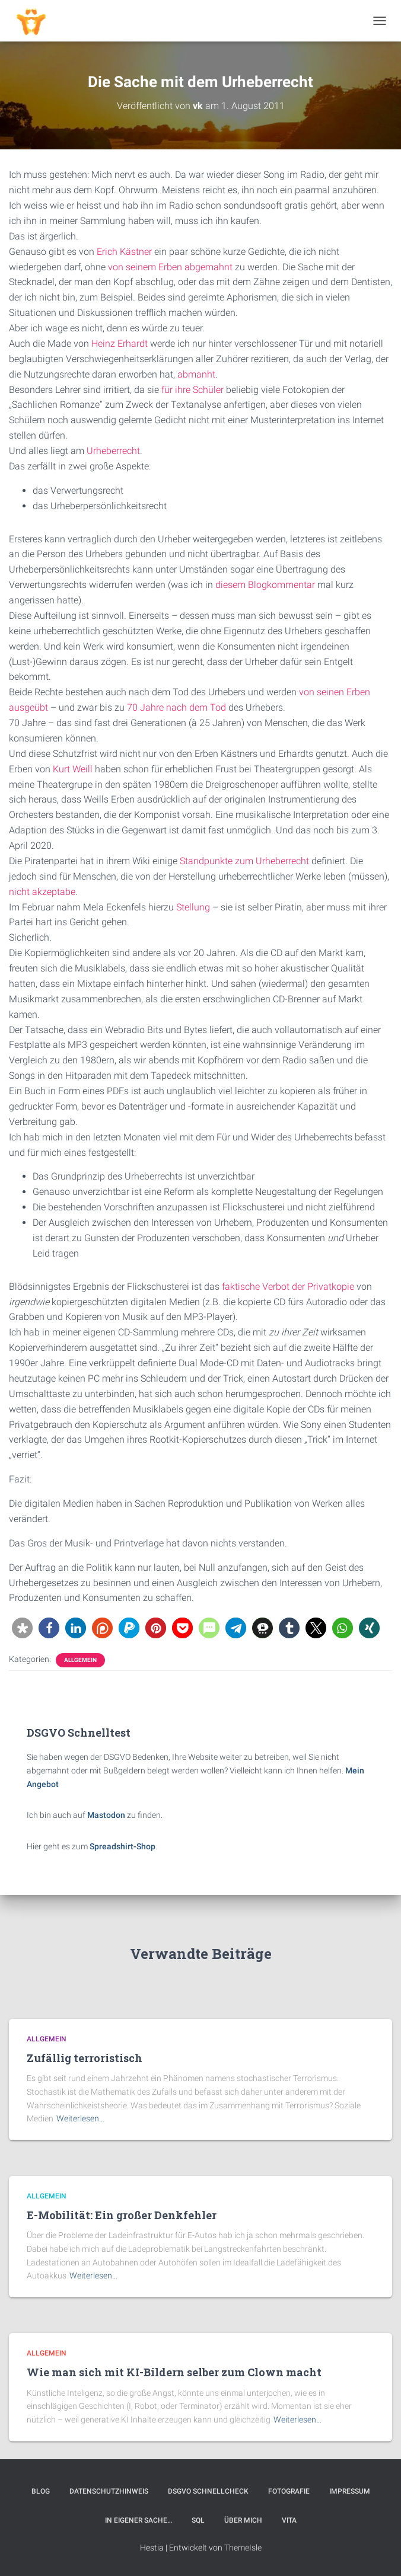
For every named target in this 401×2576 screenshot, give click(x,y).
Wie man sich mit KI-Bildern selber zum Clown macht (174, 2372)
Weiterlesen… (80, 2118)
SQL (198, 2520)
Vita (289, 2520)
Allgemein (80, 1660)
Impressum (349, 2491)
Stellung (193, 907)
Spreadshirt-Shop (122, 1846)
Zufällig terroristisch (84, 2058)
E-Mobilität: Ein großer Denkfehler (122, 2215)
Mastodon (106, 1815)
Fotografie (289, 2491)
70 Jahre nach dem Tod (176, 707)
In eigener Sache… (138, 2520)
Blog (40, 2491)
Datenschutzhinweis (108, 2491)
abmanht (196, 374)
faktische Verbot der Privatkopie (288, 1286)
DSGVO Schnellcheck (208, 2491)
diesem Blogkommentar (265, 584)
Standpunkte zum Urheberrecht (244, 861)
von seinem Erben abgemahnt (170, 267)
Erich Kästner (124, 251)
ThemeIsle (243, 2547)
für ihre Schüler (192, 389)
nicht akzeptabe (42, 891)
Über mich (243, 2520)
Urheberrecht (113, 450)
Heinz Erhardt (119, 343)
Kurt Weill (73, 769)
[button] (22, 1628)
